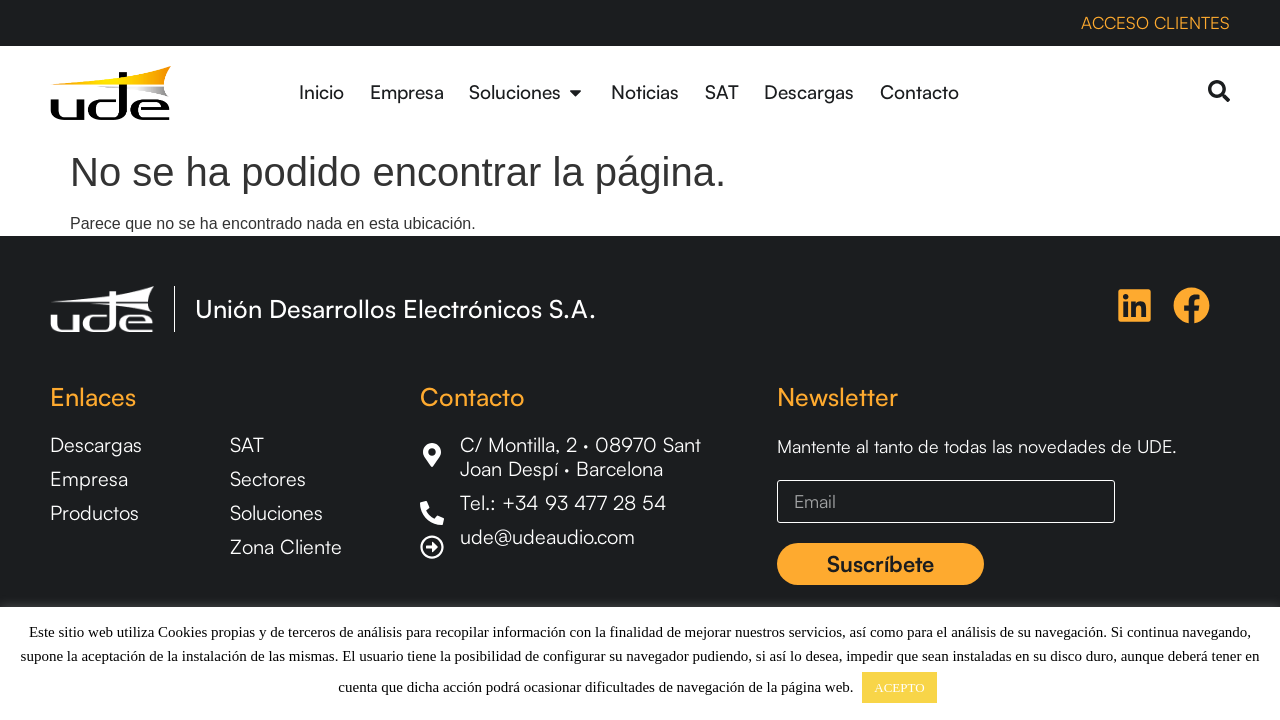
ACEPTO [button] (899, 687)
